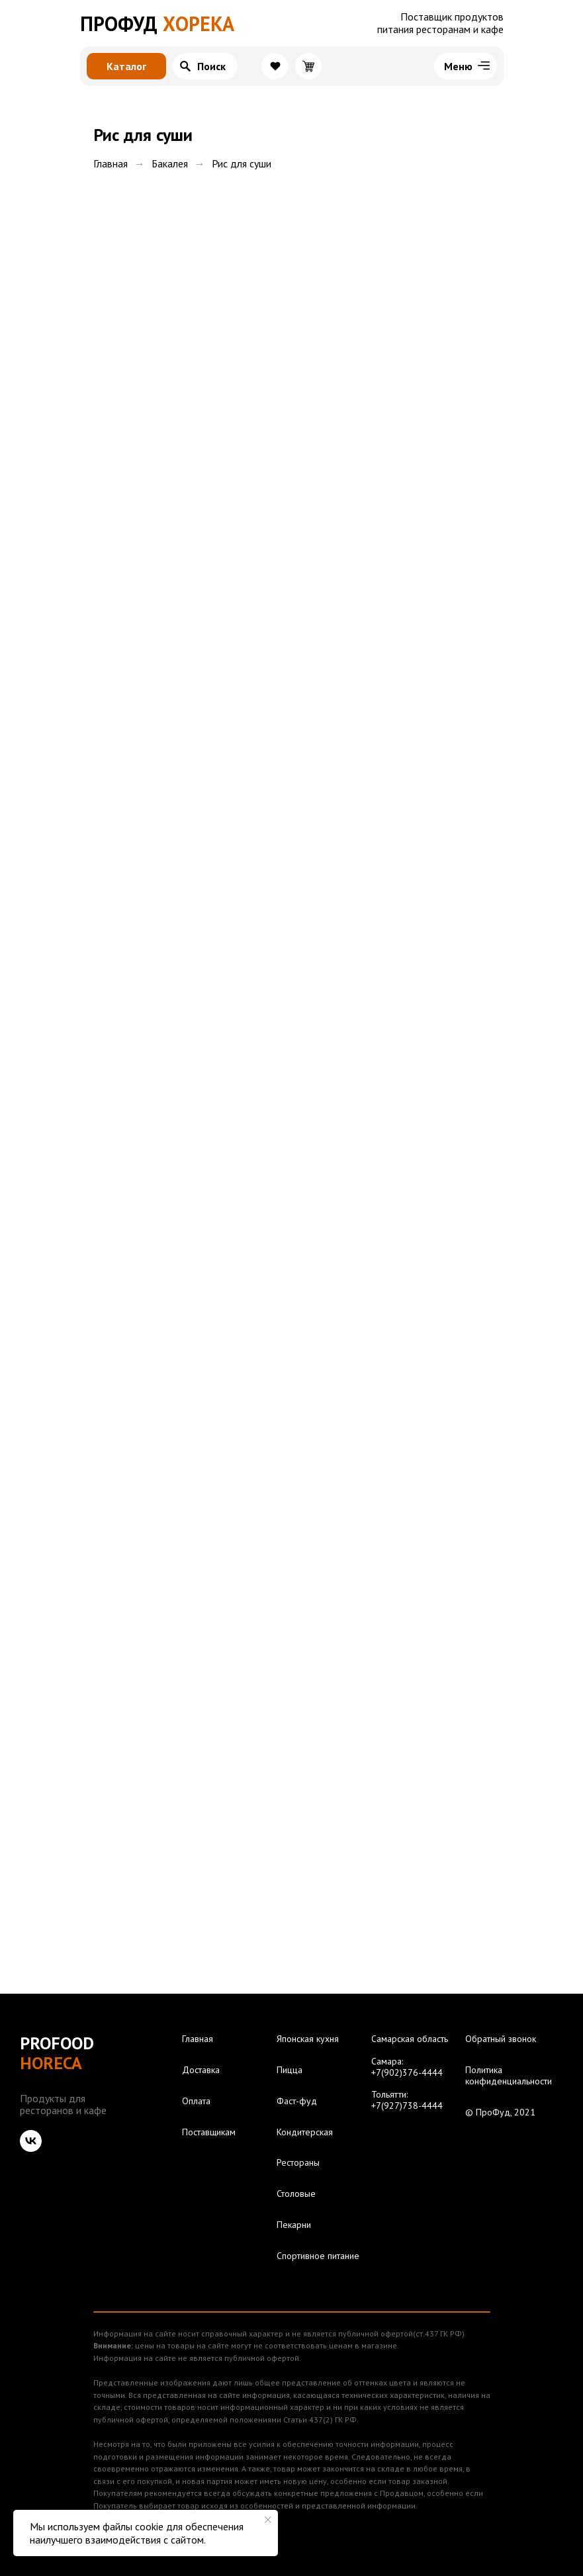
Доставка (201, 2070)
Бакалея (170, 163)
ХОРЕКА (157, 23)
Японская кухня (308, 2039)
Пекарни (294, 2225)
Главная (110, 163)
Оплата (196, 2101)
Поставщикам (209, 2132)
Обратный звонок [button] (500, 2039)
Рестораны (298, 2162)
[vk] (31, 2141)
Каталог (126, 66)
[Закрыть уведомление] (268, 2519)
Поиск (211, 66)
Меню (458, 66)
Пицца (289, 2070)
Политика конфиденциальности (508, 2076)
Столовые (296, 2193)
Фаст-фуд (297, 2101)
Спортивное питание (318, 2256)
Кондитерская (305, 2132)
